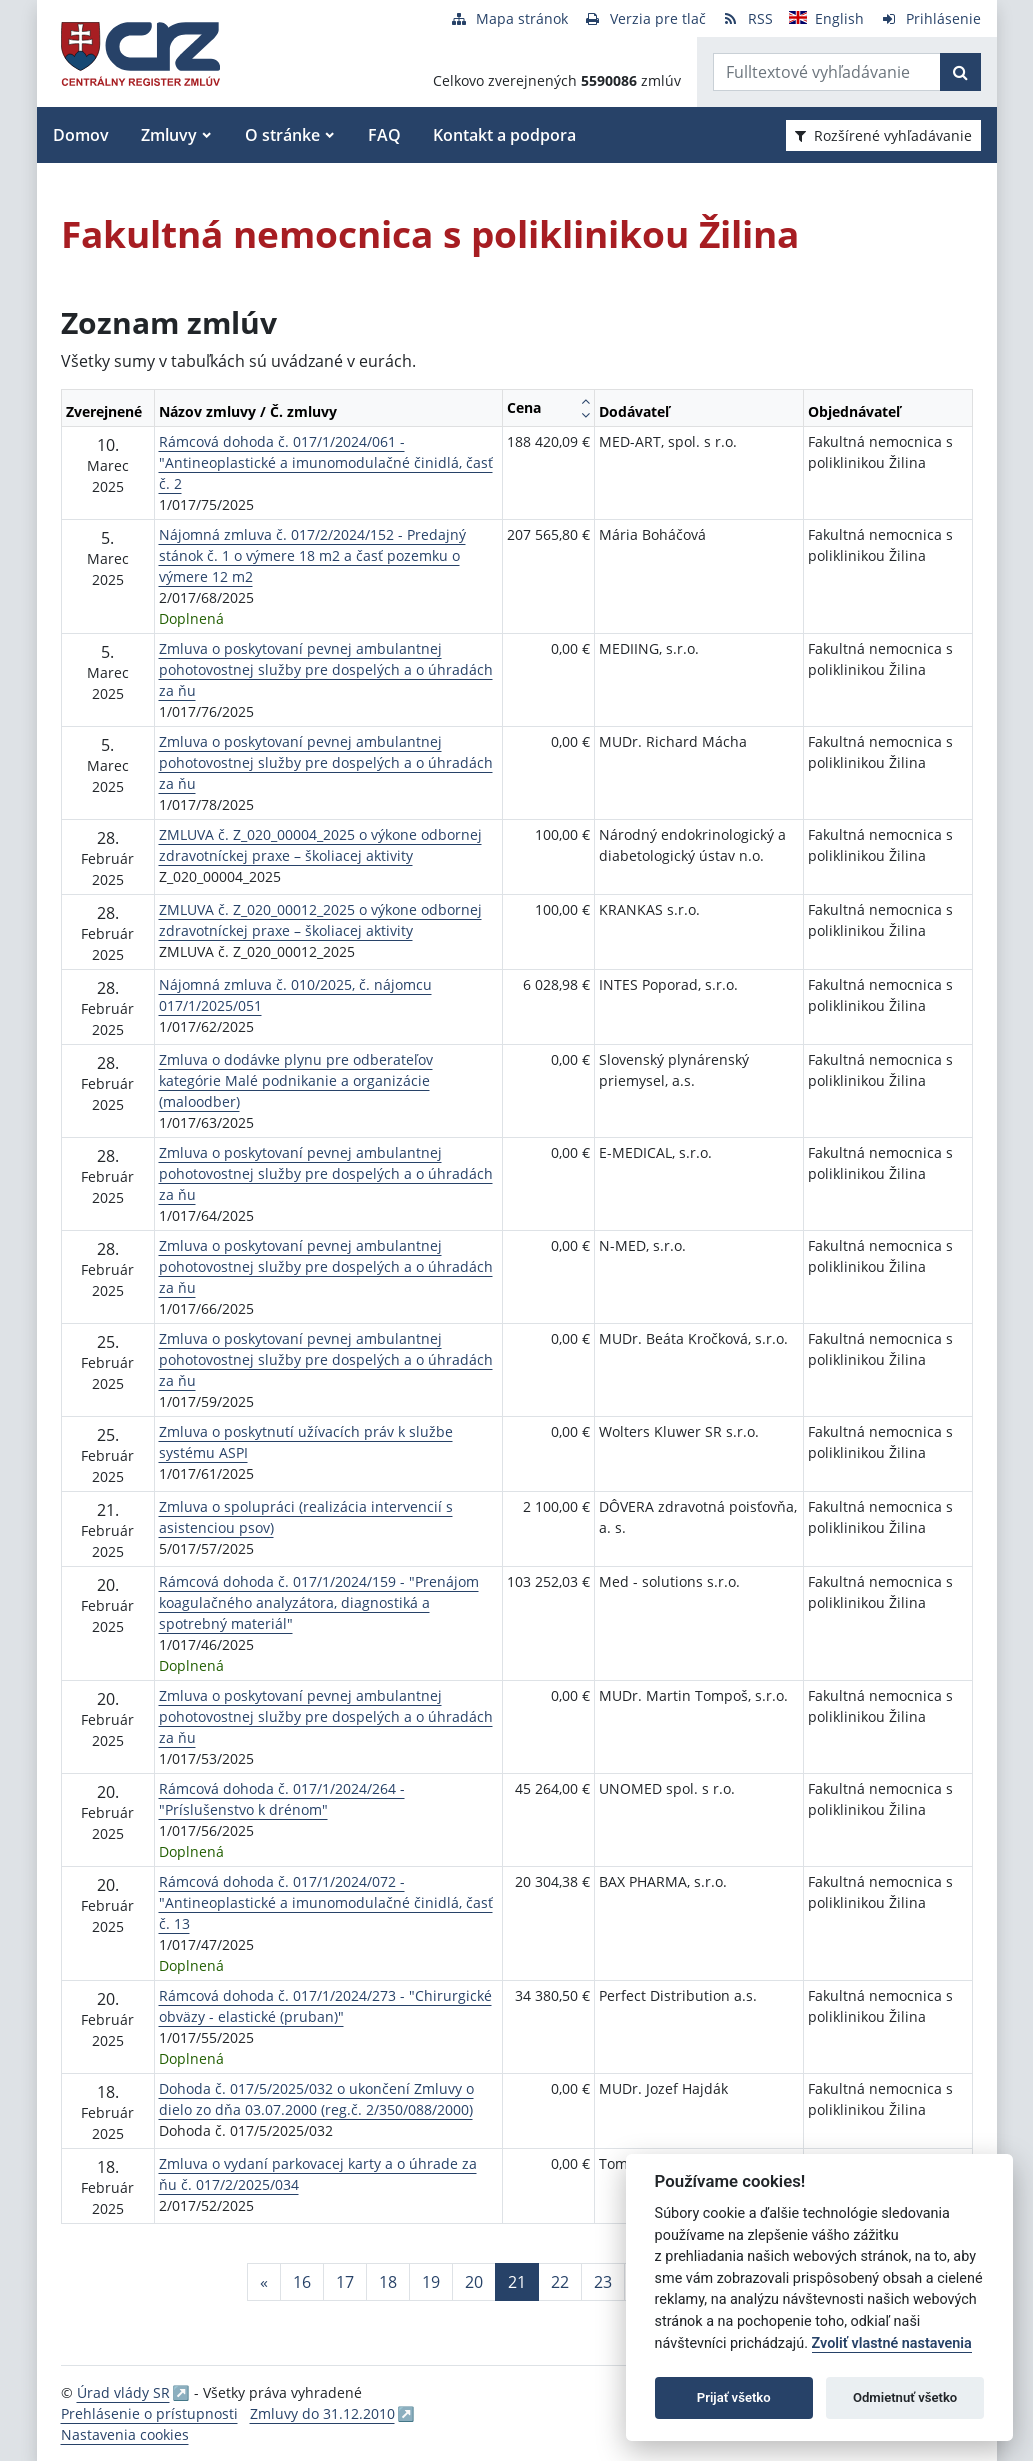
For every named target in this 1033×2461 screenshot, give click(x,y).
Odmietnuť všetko (905, 2397)
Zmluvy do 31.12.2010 (322, 2413)
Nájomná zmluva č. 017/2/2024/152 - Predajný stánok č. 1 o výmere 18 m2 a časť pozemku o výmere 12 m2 (312, 555)
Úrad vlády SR (123, 2392)
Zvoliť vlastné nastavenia (892, 2343)
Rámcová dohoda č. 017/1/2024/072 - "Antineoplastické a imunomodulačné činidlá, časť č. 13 (326, 1902)
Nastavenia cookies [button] (125, 2434)
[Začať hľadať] (960, 72)
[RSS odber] (747, 18)
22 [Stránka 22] (560, 2282)
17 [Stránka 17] (345, 2282)
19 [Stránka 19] (431, 2282)
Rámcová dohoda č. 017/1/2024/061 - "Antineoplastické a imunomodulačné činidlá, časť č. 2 (326, 462)
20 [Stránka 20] (474, 2282)
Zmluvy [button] (169, 135)
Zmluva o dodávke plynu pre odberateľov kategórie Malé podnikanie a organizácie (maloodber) (296, 1080)
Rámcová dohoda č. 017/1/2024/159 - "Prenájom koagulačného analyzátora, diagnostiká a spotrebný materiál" (319, 1602)
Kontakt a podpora (504, 135)
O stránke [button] (282, 135)
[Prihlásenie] (930, 18)
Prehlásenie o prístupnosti (149, 2413)
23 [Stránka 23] (603, 2282)
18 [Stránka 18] (388, 2282)
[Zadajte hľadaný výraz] (827, 72)
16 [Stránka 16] (302, 2282)
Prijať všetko (734, 2397)
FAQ (384, 135)
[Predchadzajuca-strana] (264, 2282)
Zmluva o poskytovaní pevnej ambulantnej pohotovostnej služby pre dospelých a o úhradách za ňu (326, 669)
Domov (81, 135)
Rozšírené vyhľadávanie (883, 135)
